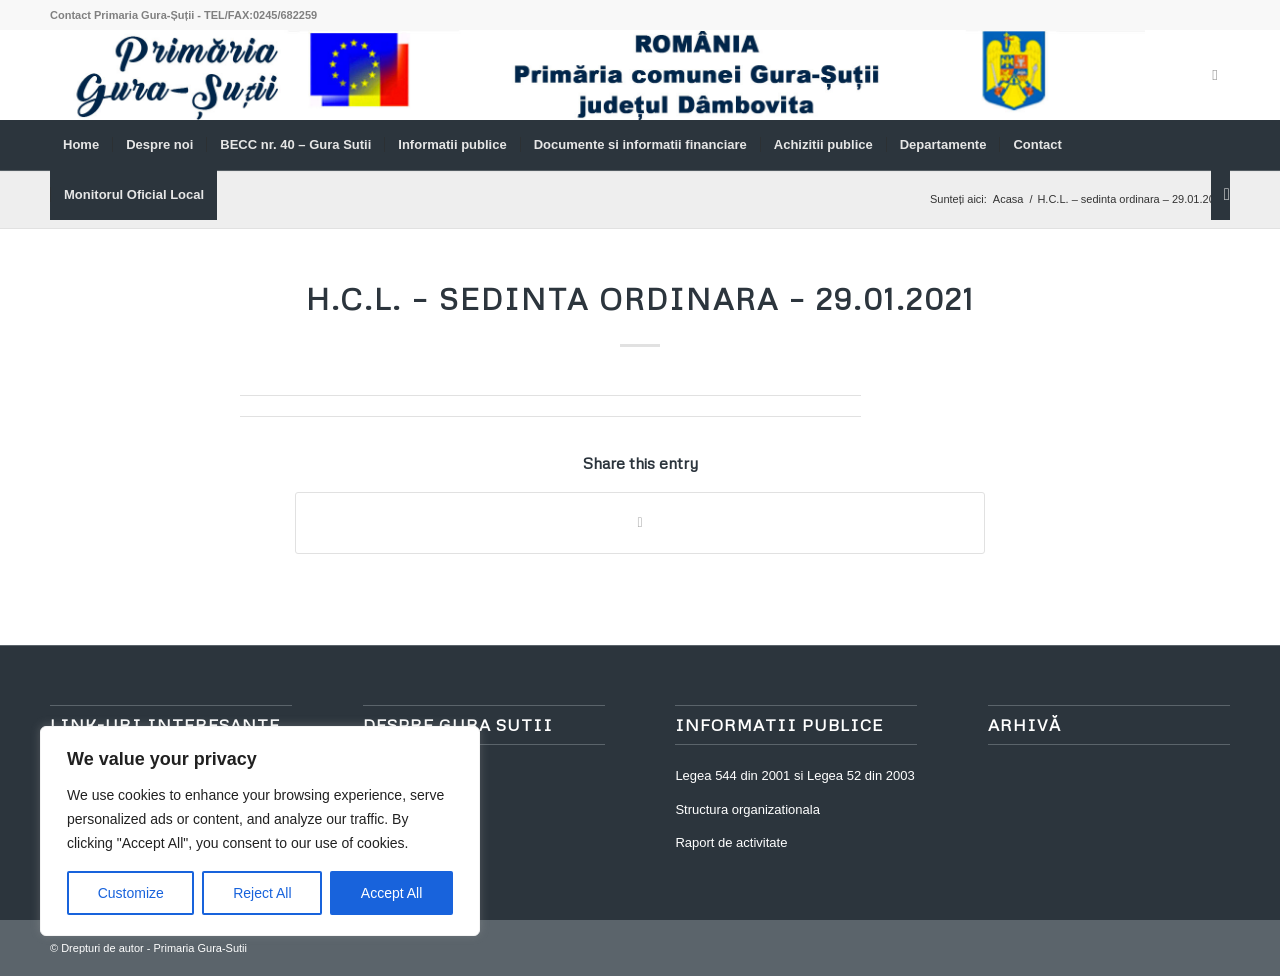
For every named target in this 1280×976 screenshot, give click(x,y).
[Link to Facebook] (1215, 75)
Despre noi (394, 775)
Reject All (262, 893)
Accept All (391, 893)
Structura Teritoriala (419, 842)
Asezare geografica (419, 809)
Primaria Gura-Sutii (200, 948)
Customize (131, 893)
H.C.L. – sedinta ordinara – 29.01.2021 (640, 298)
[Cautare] (1220, 195)
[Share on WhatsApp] (640, 522)
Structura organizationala (747, 809)
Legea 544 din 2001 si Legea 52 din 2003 (794, 775)
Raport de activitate (731, 842)
